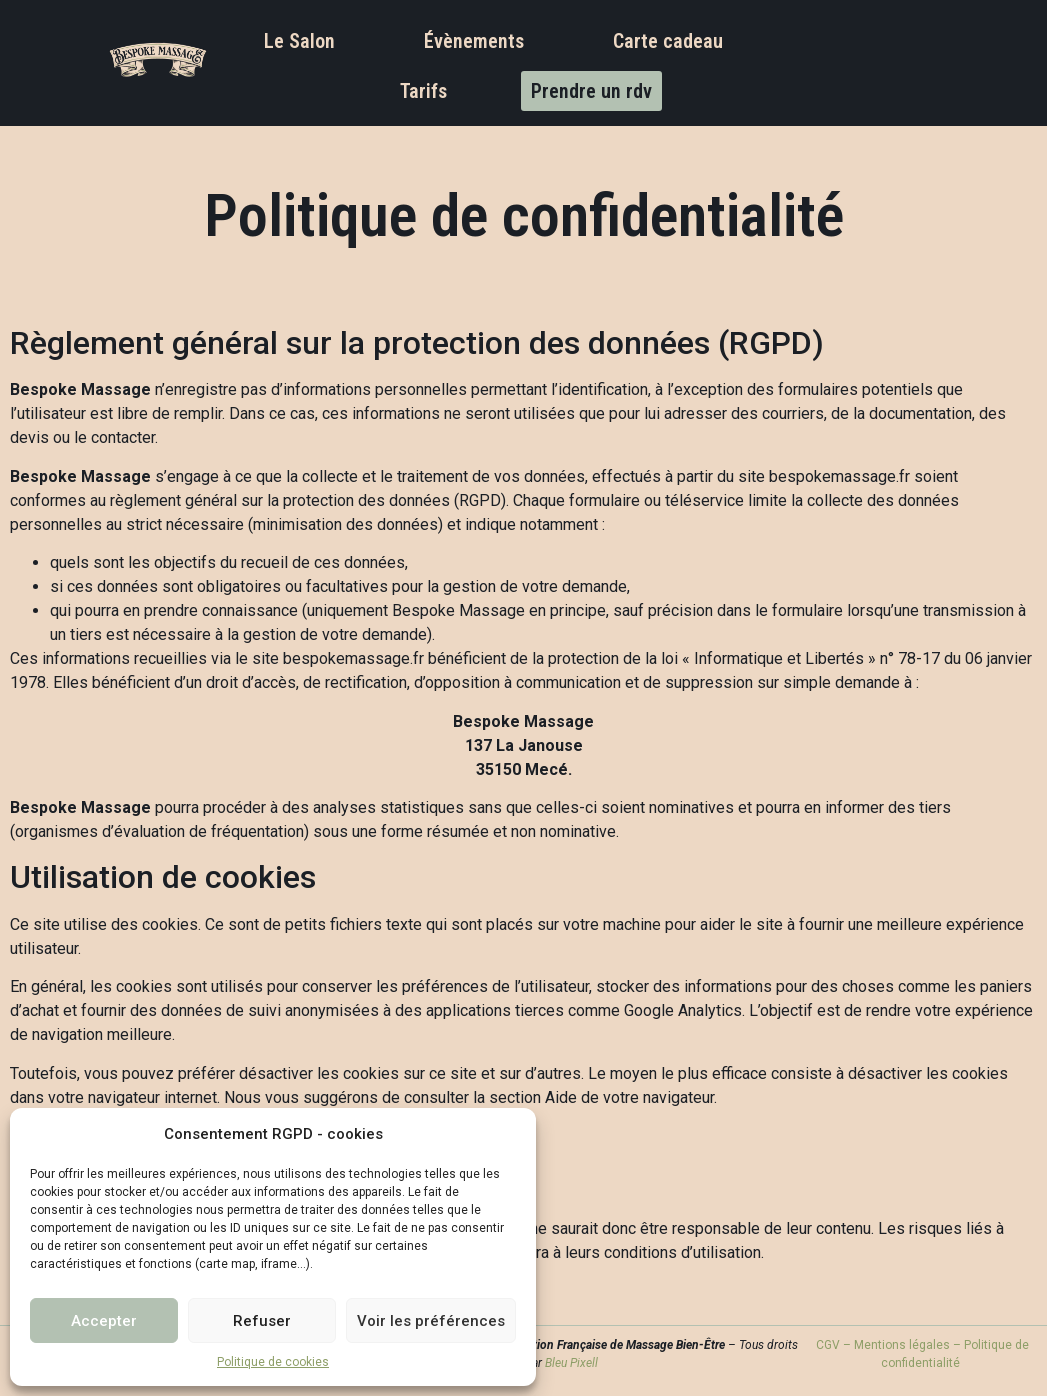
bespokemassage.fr (839, 476)
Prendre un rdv (591, 91)
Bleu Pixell (570, 1363)
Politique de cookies (273, 1362)
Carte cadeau (668, 41)
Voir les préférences (431, 1321)
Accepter (104, 1321)
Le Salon (299, 41)
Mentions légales (902, 1345)
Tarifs (423, 91)
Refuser (262, 1321)
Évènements (474, 41)
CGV (828, 1345)
